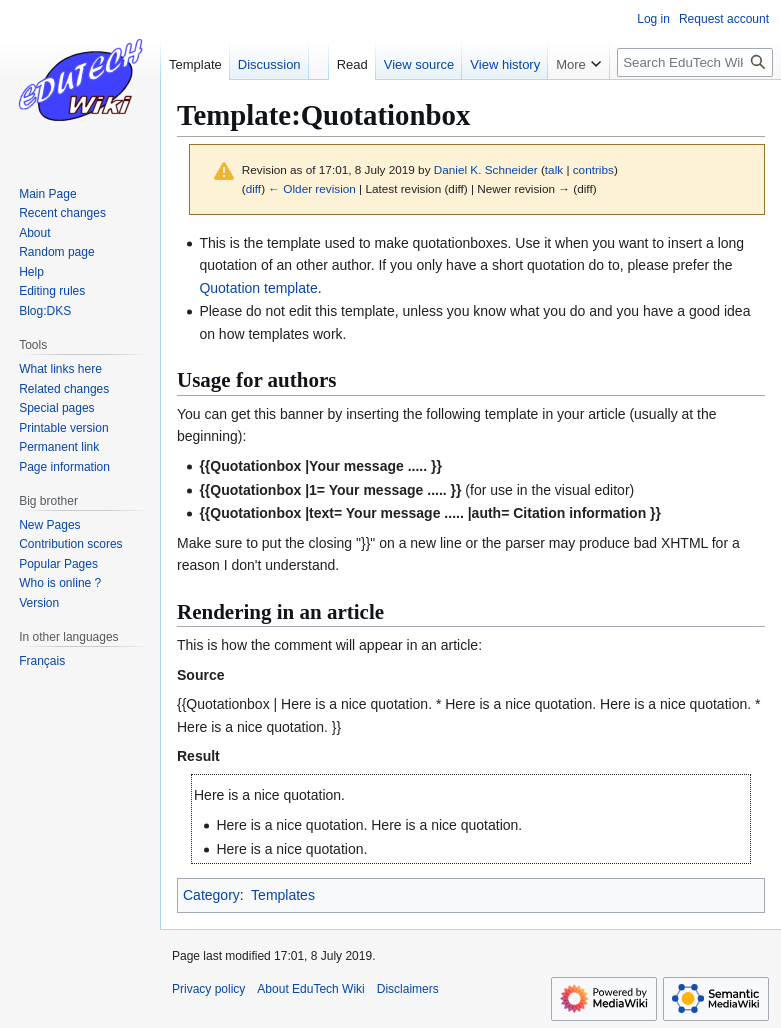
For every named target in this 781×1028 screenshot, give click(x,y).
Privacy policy (208, 989)
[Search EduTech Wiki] (695, 62)
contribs (593, 169)
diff (253, 188)
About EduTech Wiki (310, 989)
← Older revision (312, 188)
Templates (283, 895)
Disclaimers (408, 989)
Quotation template (258, 288)
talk (554, 169)
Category (211, 895)
